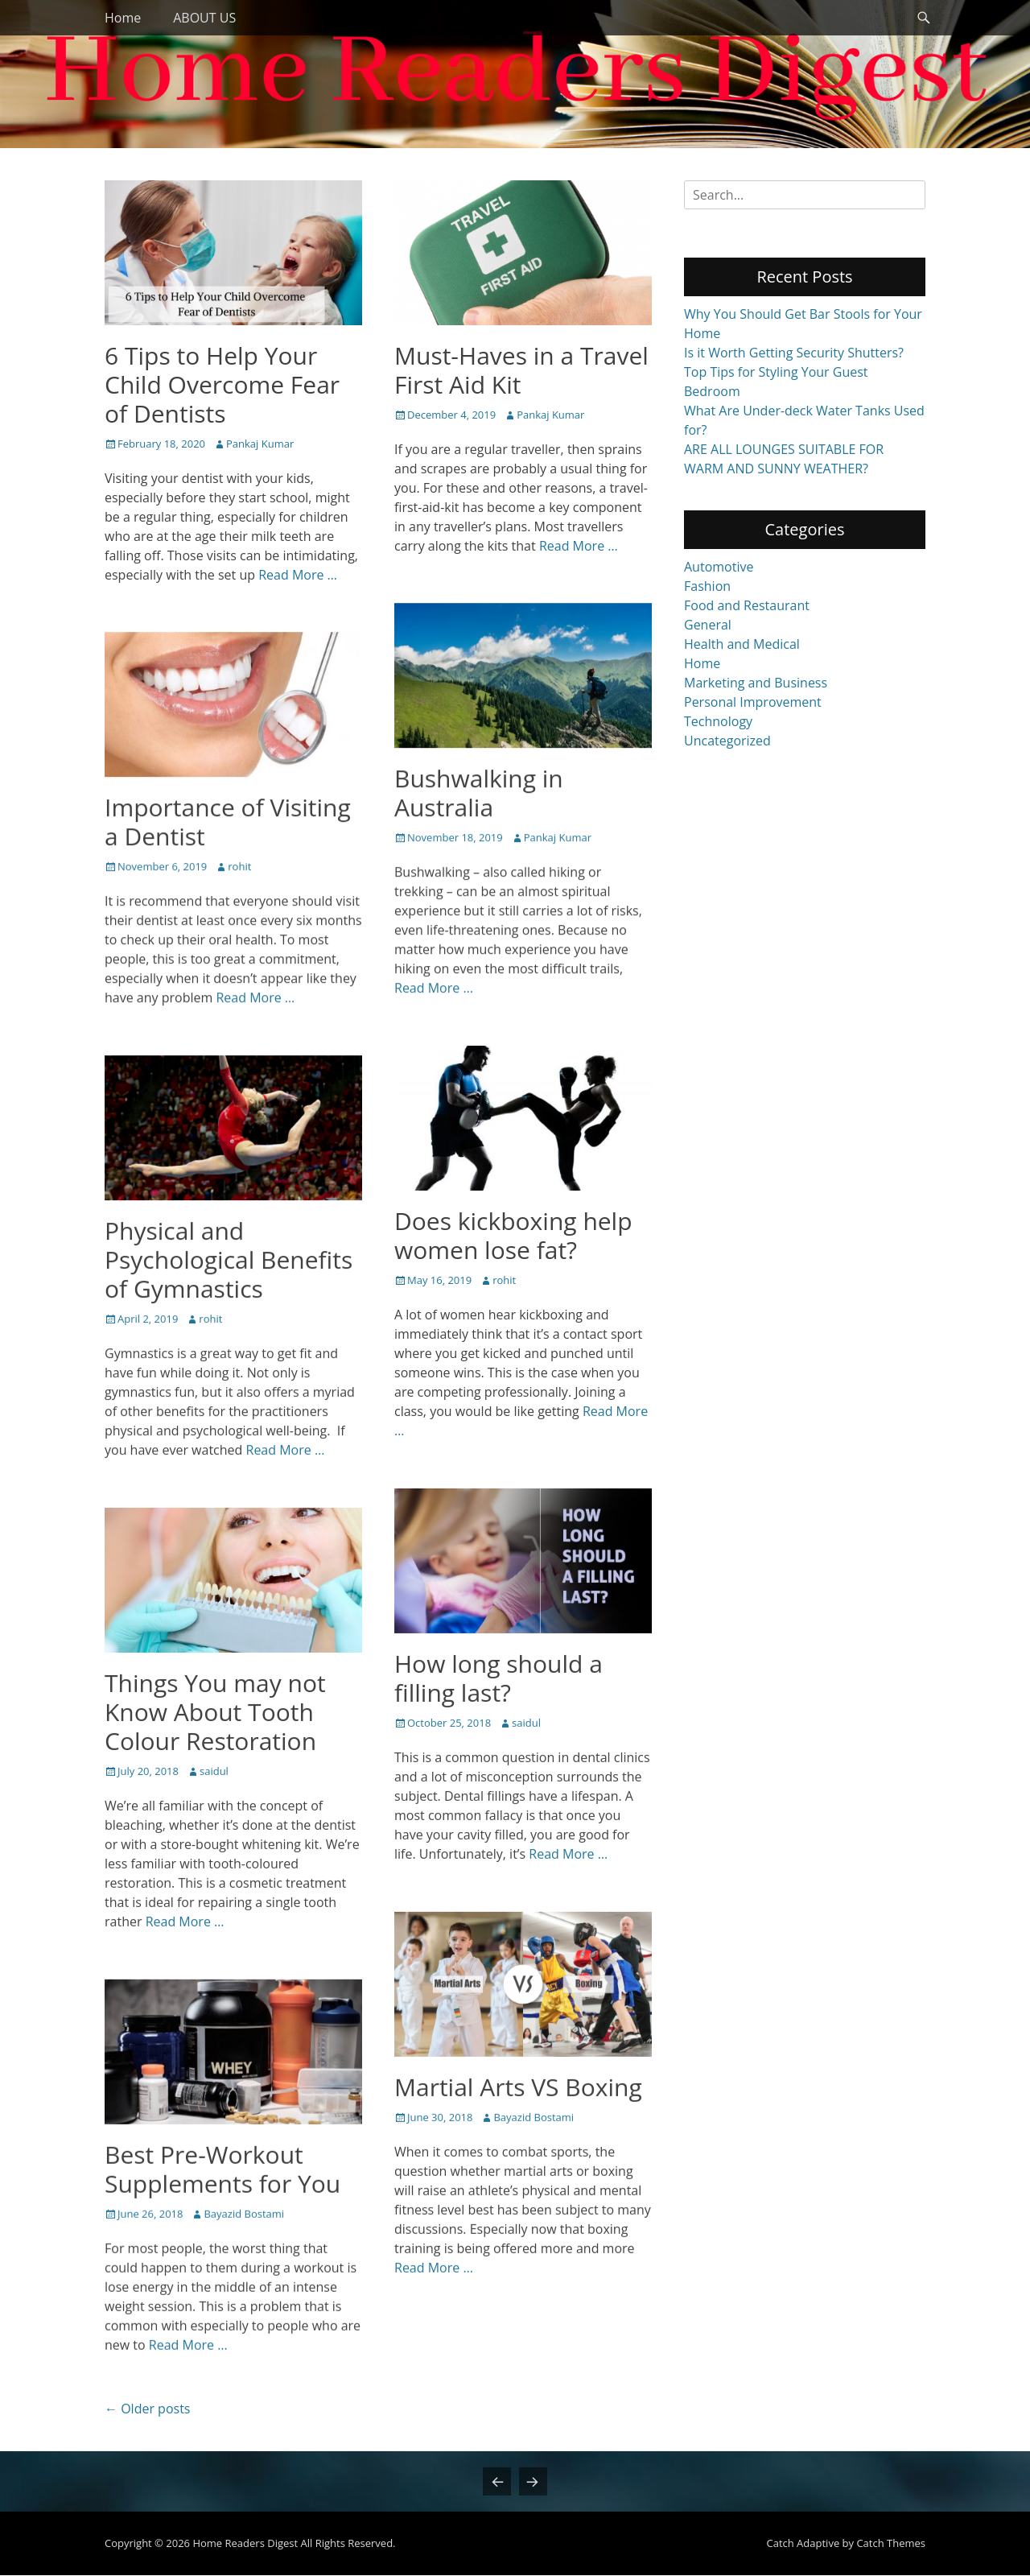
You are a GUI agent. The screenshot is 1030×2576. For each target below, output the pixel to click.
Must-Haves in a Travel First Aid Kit (521, 370)
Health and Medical (742, 644)
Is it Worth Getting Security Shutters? (794, 352)
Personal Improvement (753, 702)
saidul (526, 1722)
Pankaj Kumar (260, 443)
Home (123, 18)
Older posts (147, 2409)
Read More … (297, 575)
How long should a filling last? (498, 1678)
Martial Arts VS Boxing (518, 2086)
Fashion (707, 586)
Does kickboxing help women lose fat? (513, 1235)
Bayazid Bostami (533, 2117)
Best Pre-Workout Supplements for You (222, 2169)
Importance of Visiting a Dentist (228, 821)
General (707, 625)
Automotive (718, 567)
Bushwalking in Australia (478, 793)
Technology (718, 721)
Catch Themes (890, 2544)
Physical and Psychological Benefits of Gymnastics (228, 1259)
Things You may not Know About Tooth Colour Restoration (215, 1711)
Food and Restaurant (747, 605)
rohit (239, 866)
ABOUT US (204, 18)
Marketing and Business (755, 682)
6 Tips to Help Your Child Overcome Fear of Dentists (222, 384)
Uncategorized (727, 740)
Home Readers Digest (245, 2544)
